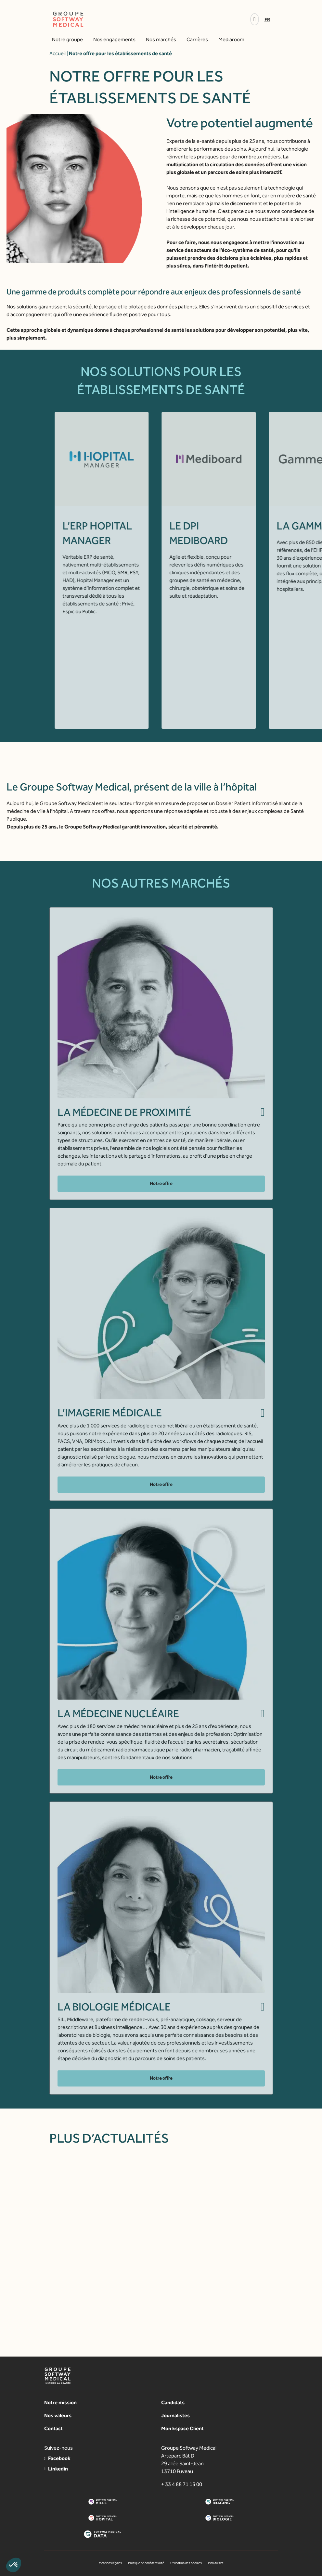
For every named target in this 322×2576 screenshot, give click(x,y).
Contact (53, 2428)
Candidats (173, 2402)
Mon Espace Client (182, 2428)
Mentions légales (110, 2563)
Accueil (57, 53)
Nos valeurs (57, 2415)
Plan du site (216, 2563)
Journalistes (175, 2415)
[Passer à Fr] (268, 19)
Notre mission (60, 2402)
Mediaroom (231, 39)
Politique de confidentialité (146, 2563)
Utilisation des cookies (186, 2563)
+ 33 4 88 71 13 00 (181, 2484)
